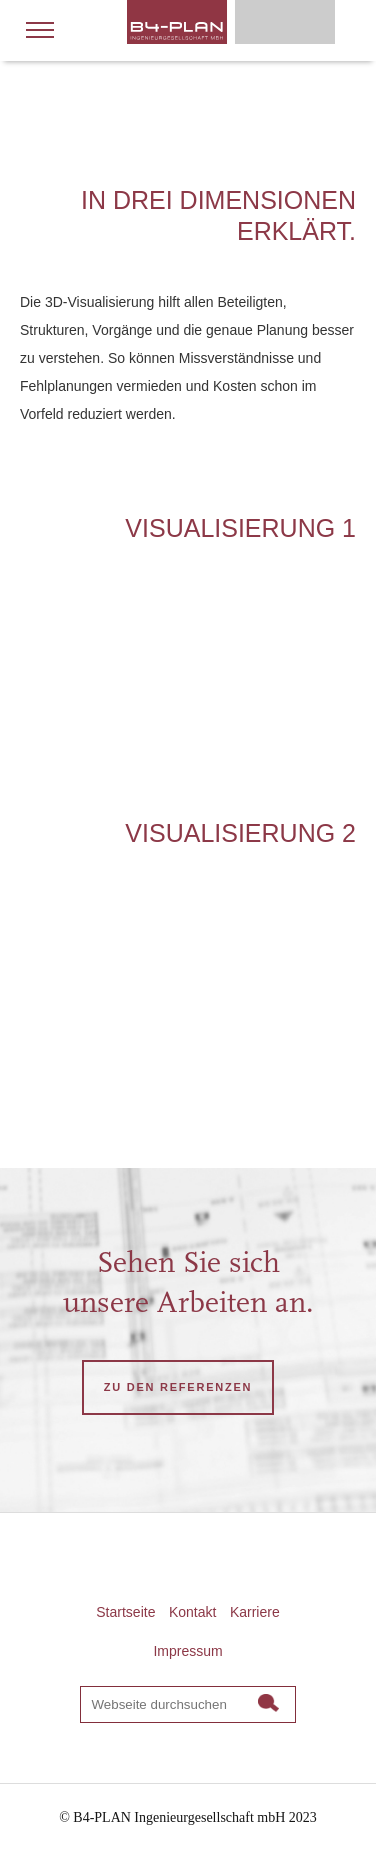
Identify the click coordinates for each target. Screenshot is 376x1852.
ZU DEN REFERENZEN (178, 1387)
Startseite (125, 1612)
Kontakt (192, 1612)
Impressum (187, 1651)
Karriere (255, 1612)
